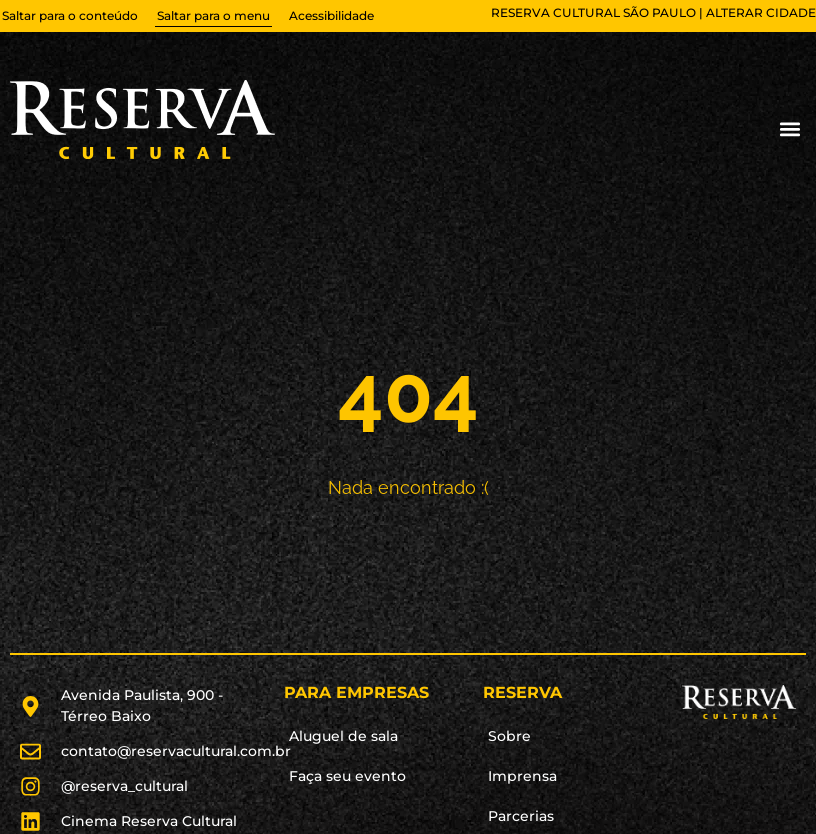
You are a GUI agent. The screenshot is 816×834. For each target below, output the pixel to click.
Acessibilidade (331, 15)
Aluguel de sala (343, 736)
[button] (789, 129)
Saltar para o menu (213, 15)
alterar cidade (761, 12)
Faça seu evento (347, 776)
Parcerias (521, 816)
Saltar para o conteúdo (70, 15)
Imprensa (522, 776)
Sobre (509, 736)
